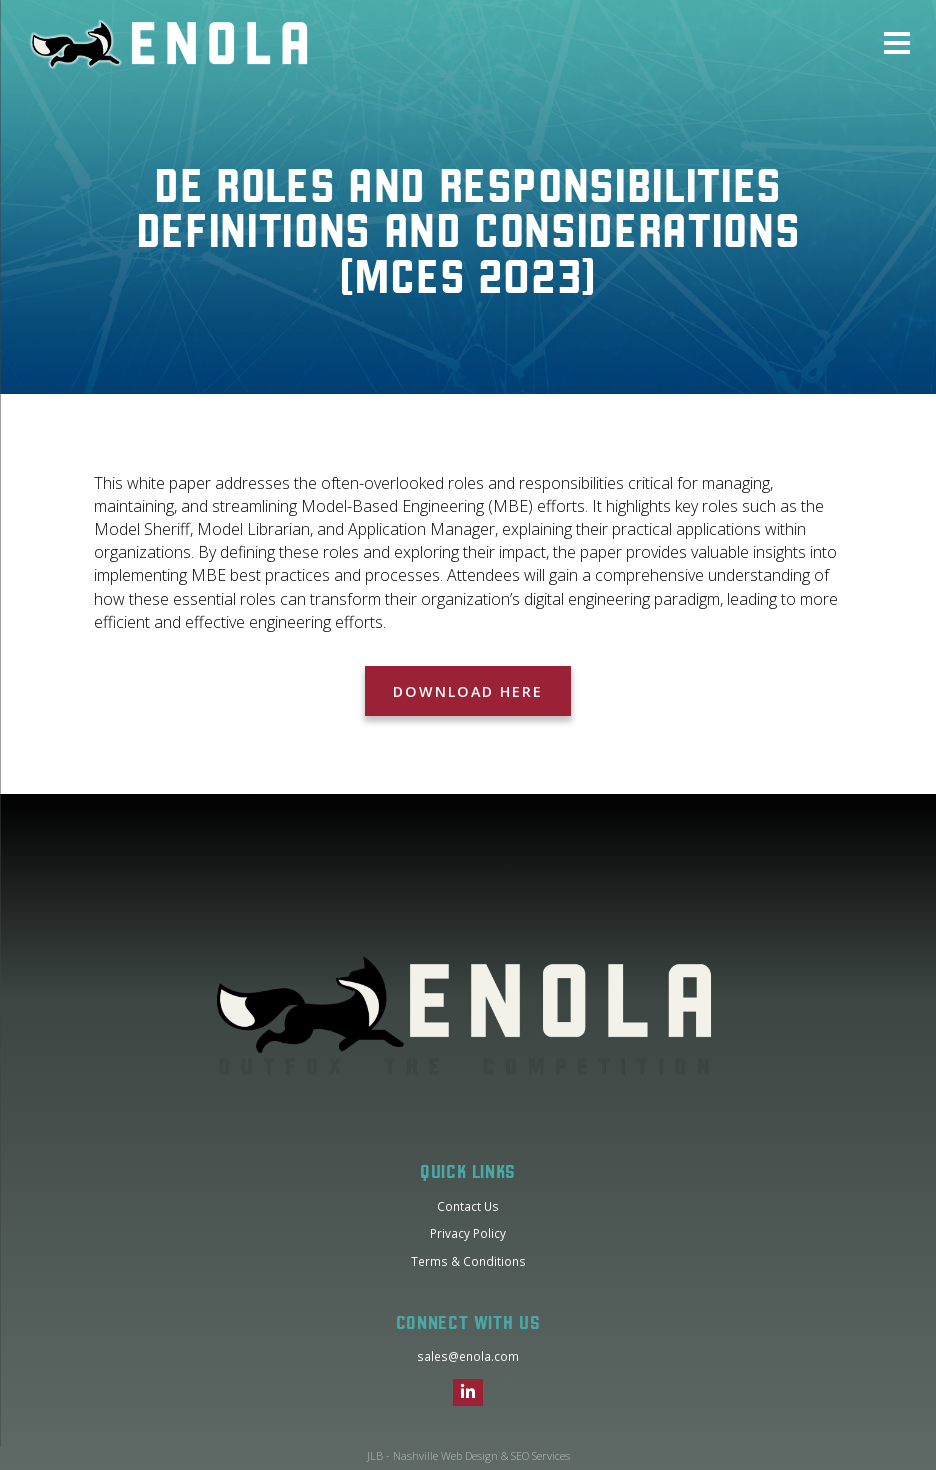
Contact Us (468, 1206)
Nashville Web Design (445, 1455)
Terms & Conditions (468, 1261)
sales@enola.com (468, 1356)
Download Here (467, 691)
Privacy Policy (468, 1233)
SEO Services (540, 1455)
